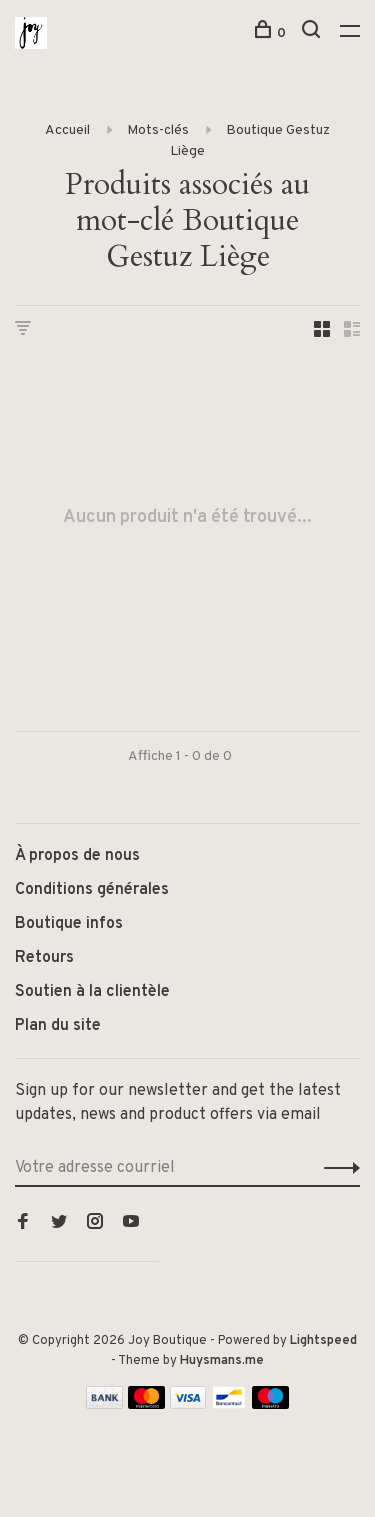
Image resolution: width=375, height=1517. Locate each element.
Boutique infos (69, 924)
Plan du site (58, 1026)
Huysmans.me (222, 1361)
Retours (44, 958)
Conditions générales (92, 890)
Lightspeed (323, 1341)
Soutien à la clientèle (92, 992)
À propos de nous (77, 856)
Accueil (67, 130)
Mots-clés (158, 130)
